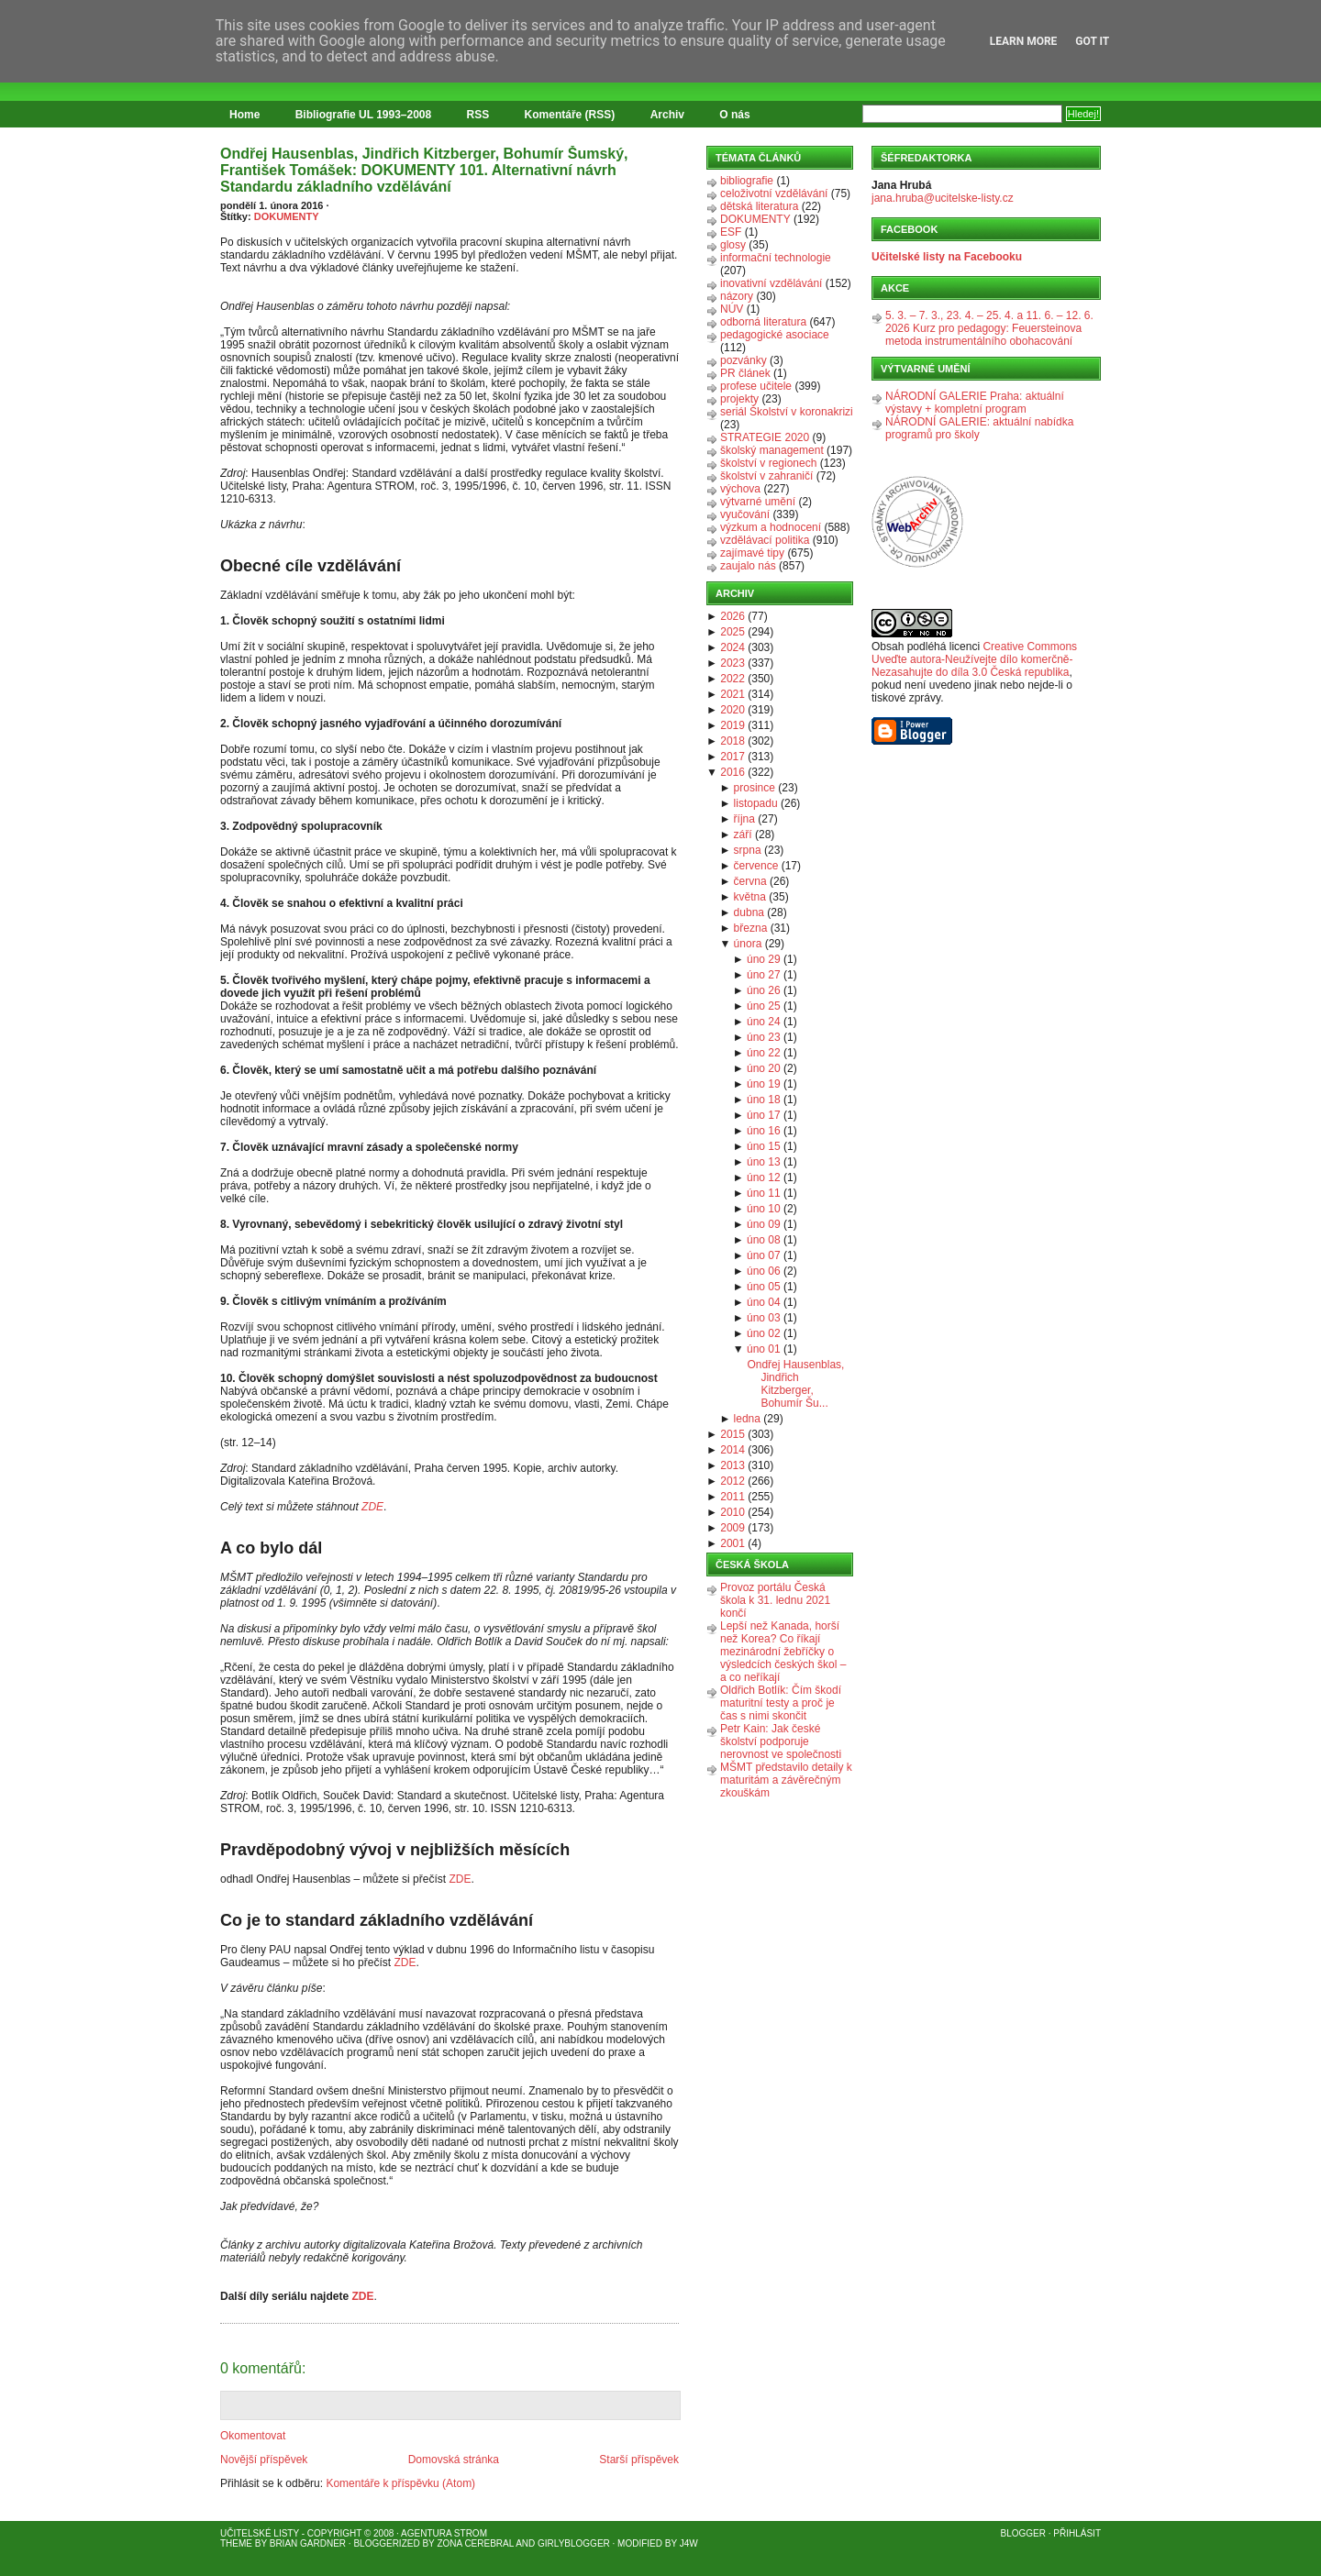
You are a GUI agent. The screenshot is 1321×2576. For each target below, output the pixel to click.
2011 (732, 1496)
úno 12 (764, 1177)
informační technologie (775, 257)
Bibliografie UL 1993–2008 (363, 114)
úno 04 (764, 1302)
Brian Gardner (308, 2543)
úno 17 (764, 1115)
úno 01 (764, 1349)
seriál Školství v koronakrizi (786, 411)
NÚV (731, 309)
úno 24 (764, 1021)
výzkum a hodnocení (770, 527)
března (751, 928)
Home (244, 114)
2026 (732, 616)
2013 (732, 1465)
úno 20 (764, 1068)
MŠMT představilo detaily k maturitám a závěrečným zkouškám (786, 1780)
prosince (754, 787)
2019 (732, 725)
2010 (732, 1512)
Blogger (1023, 2533)
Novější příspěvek (263, 2459)
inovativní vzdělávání (771, 283)
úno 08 (764, 1239)
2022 (732, 678)
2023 (732, 663)
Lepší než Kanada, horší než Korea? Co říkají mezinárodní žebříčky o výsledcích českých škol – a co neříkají (783, 1652)
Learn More (1024, 41)
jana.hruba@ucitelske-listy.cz (942, 198)
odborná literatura (763, 321)
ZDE (372, 1506)
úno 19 (764, 1084)
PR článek (745, 373)
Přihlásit (1077, 2533)
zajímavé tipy (752, 553)
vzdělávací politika (764, 540)
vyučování (745, 514)
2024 (732, 647)
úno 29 (764, 959)
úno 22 (764, 1052)
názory (736, 296)
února (748, 943)
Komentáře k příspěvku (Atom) (400, 2483)
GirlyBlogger (574, 2543)
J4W (689, 2543)
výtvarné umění (757, 501)
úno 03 (764, 1317)
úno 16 (764, 1130)
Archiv (667, 114)
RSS (478, 114)
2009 (732, 1527)
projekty (739, 398)
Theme (236, 2543)
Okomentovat (252, 2435)
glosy (733, 244)
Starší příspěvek (639, 2459)
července (756, 865)
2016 (732, 772)
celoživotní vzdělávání (773, 193)
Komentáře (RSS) (570, 114)
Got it (1092, 41)
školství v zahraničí (766, 476)
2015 (732, 1434)
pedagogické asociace (774, 334)
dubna (749, 912)
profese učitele (756, 386)
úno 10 (764, 1208)
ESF (730, 232)
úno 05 (764, 1286)
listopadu (756, 803)
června (750, 881)
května (750, 896)
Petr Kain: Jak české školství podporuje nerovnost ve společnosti (780, 1741)
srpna (747, 850)
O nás (734, 114)
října (744, 819)
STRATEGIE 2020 (764, 437)
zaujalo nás (748, 565)
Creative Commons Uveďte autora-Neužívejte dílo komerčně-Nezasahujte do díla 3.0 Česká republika (974, 659)
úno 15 (764, 1146)
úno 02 (764, 1333)
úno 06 (764, 1271)
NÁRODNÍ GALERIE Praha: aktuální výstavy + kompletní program (974, 402)
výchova (740, 488)
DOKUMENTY (286, 216)
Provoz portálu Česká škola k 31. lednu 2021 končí (775, 1600)
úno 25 (764, 1006)
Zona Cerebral (475, 2543)
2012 (732, 1481)
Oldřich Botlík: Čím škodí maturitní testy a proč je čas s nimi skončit (780, 1703)
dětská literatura (759, 206)
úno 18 (764, 1099)
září (743, 834)
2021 (732, 694)
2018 (732, 741)
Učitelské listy (259, 2533)
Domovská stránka (453, 2459)
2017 (732, 756)
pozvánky (743, 360)
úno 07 (764, 1255)
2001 (732, 1543)
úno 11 (764, 1193)
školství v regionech (768, 463)
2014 (732, 1449)
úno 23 (764, 1037)
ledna (747, 1418)
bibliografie (746, 180)
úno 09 (764, 1224)
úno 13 (764, 1161)
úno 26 (764, 990)
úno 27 (764, 974)
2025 (732, 631)
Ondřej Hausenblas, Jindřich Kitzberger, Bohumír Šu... (795, 1384)
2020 (732, 709)
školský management (772, 450)
